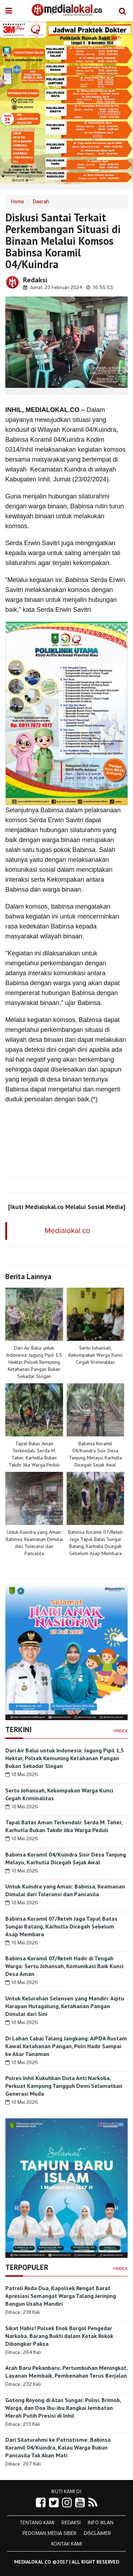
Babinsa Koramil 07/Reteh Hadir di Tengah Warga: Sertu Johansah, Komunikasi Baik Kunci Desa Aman (64, 1966)
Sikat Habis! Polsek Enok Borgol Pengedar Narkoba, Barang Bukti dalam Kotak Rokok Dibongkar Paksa (59, 2335)
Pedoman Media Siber (49, 2533)
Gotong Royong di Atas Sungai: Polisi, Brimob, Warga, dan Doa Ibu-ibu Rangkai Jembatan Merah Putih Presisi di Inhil (63, 2407)
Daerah (41, 201)
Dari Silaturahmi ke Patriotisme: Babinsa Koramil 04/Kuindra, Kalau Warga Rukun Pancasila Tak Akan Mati (58, 2447)
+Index (120, 1730)
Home (17, 201)
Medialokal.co (67, 1231)
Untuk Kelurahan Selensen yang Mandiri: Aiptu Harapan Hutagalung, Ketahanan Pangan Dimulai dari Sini (64, 2006)
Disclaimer (97, 2533)
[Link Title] (40, 2503)
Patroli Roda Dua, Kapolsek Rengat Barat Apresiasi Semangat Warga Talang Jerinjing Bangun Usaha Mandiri (60, 2295)
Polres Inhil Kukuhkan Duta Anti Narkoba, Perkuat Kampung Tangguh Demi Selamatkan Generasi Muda (63, 2085)
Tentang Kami (37, 2522)
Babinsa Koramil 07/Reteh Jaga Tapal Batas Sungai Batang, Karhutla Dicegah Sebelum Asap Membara (61, 1926)
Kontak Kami (66, 2544)
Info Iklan (100, 2522)
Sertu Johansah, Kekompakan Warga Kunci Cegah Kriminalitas (95, 1355)
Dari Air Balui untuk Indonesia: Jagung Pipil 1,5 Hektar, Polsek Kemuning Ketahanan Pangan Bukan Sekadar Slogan (34, 1362)
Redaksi (71, 2522)
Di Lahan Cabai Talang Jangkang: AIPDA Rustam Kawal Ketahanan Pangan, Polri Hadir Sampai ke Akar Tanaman (66, 2046)
